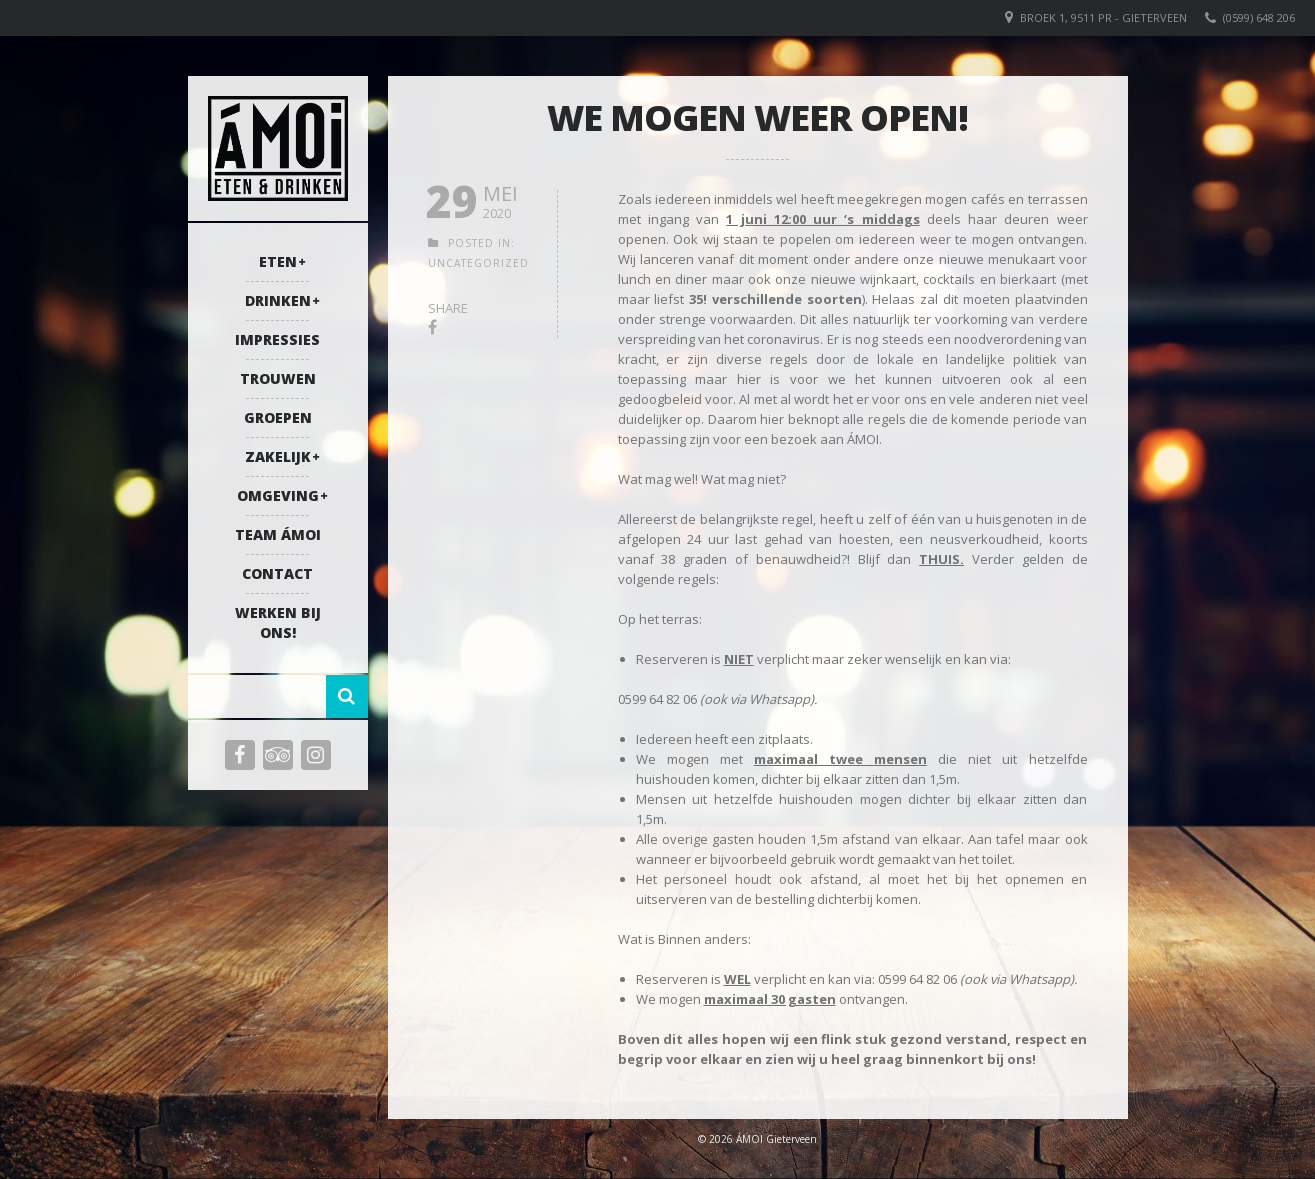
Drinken (278, 300)
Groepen (278, 417)
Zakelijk (278, 456)
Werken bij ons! (278, 622)
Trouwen (278, 378)
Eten (278, 261)
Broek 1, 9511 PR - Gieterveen (1103, 17)
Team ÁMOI (278, 534)
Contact (277, 573)
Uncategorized (478, 263)
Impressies (277, 339)
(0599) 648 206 (1259, 17)
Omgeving (278, 495)
